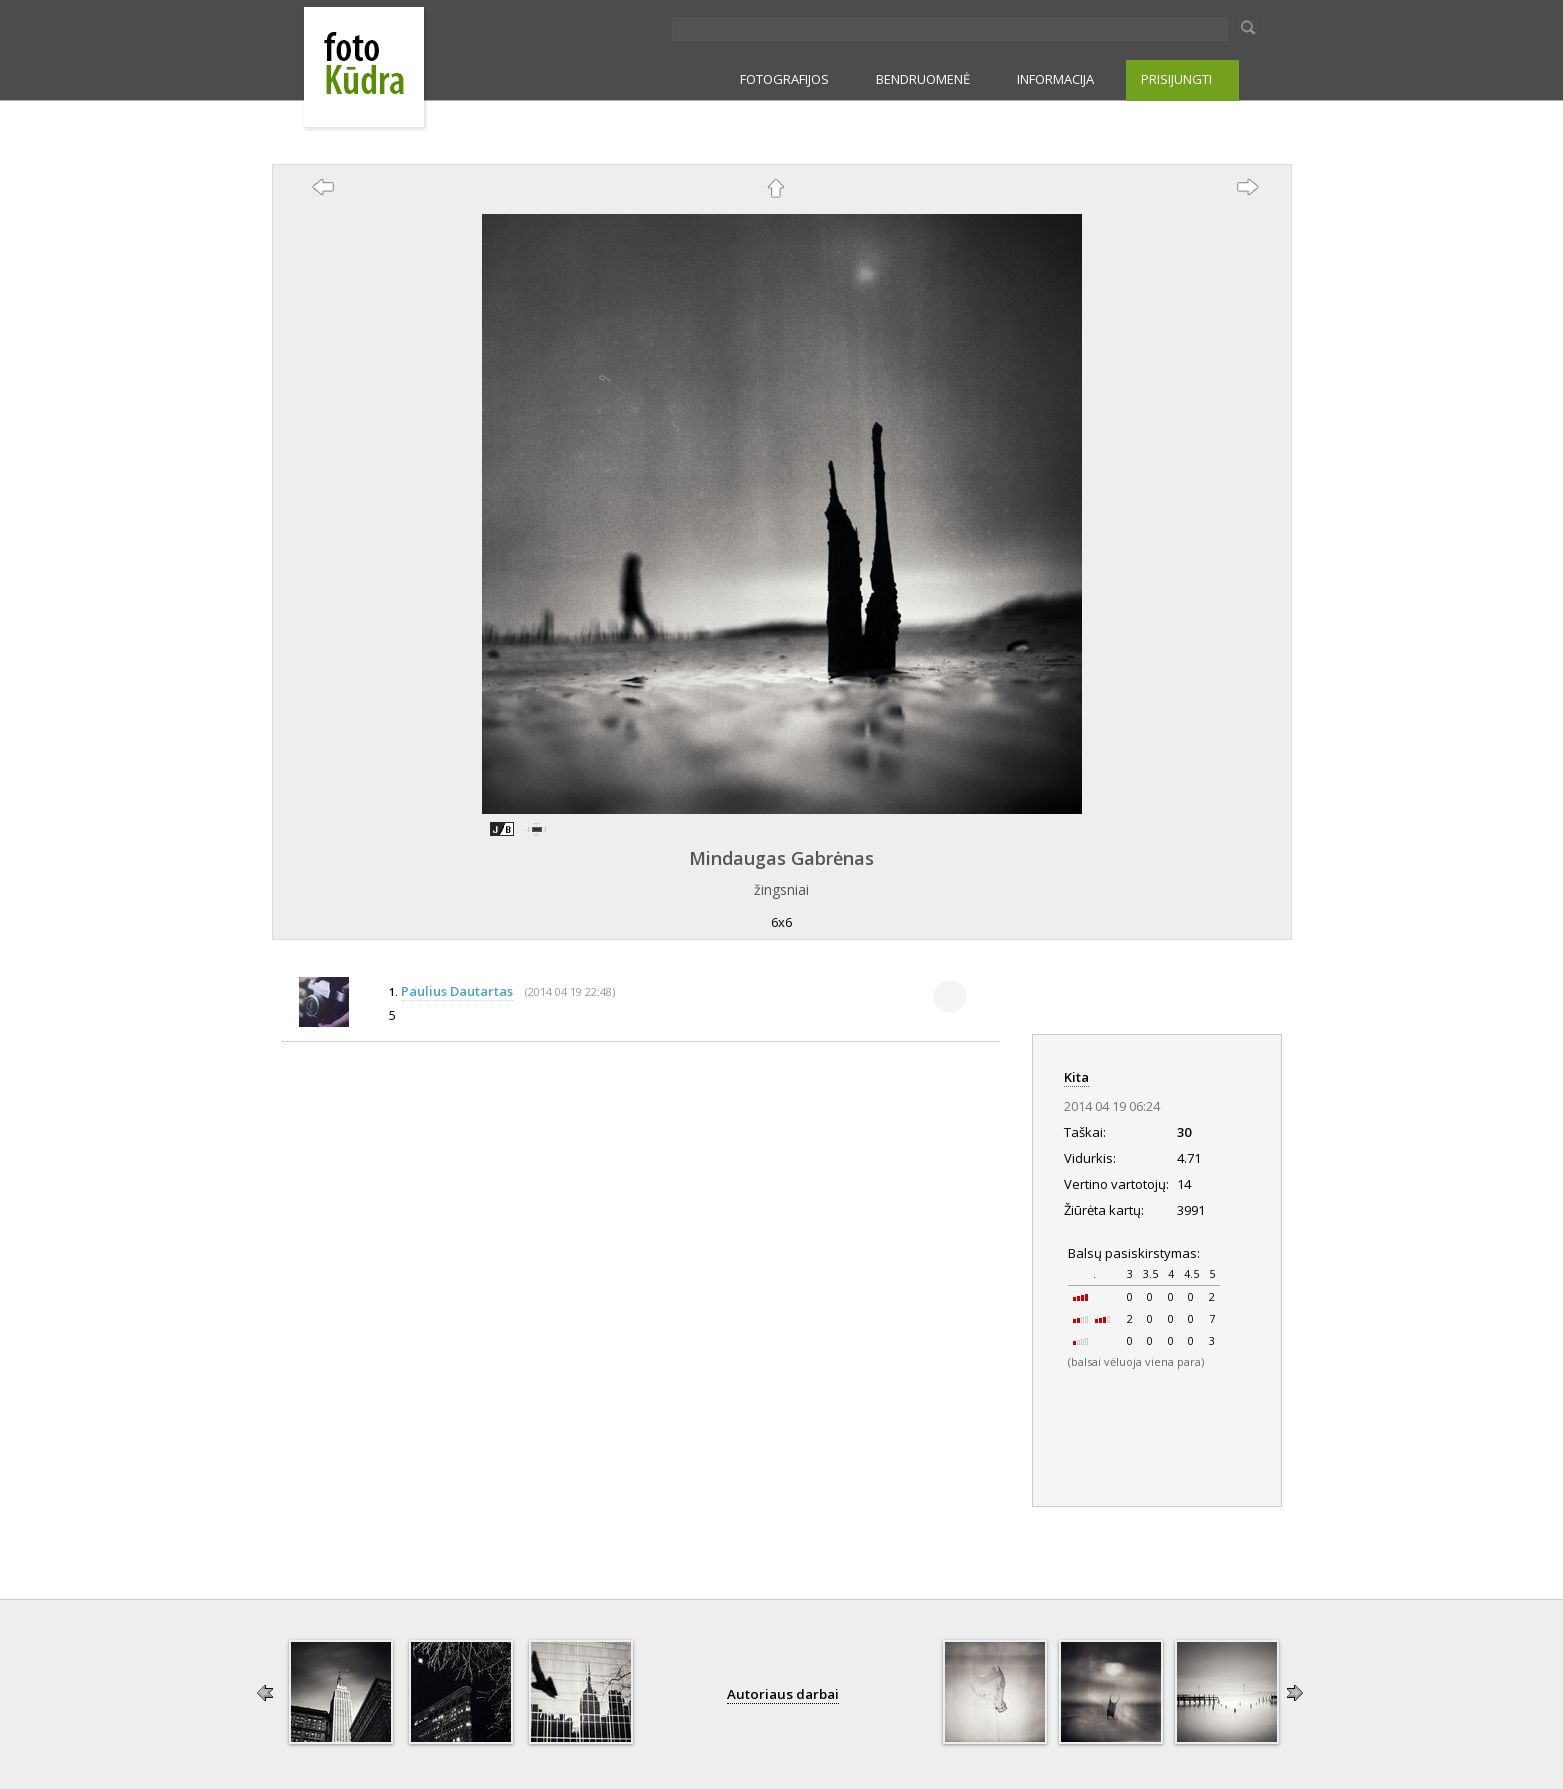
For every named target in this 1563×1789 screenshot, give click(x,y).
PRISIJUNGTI (1176, 79)
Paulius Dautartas (457, 991)
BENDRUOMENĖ (923, 79)
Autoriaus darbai (783, 1694)
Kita (1076, 1077)
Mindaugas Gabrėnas (781, 858)
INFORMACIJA (1055, 79)
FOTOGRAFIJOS (784, 79)
